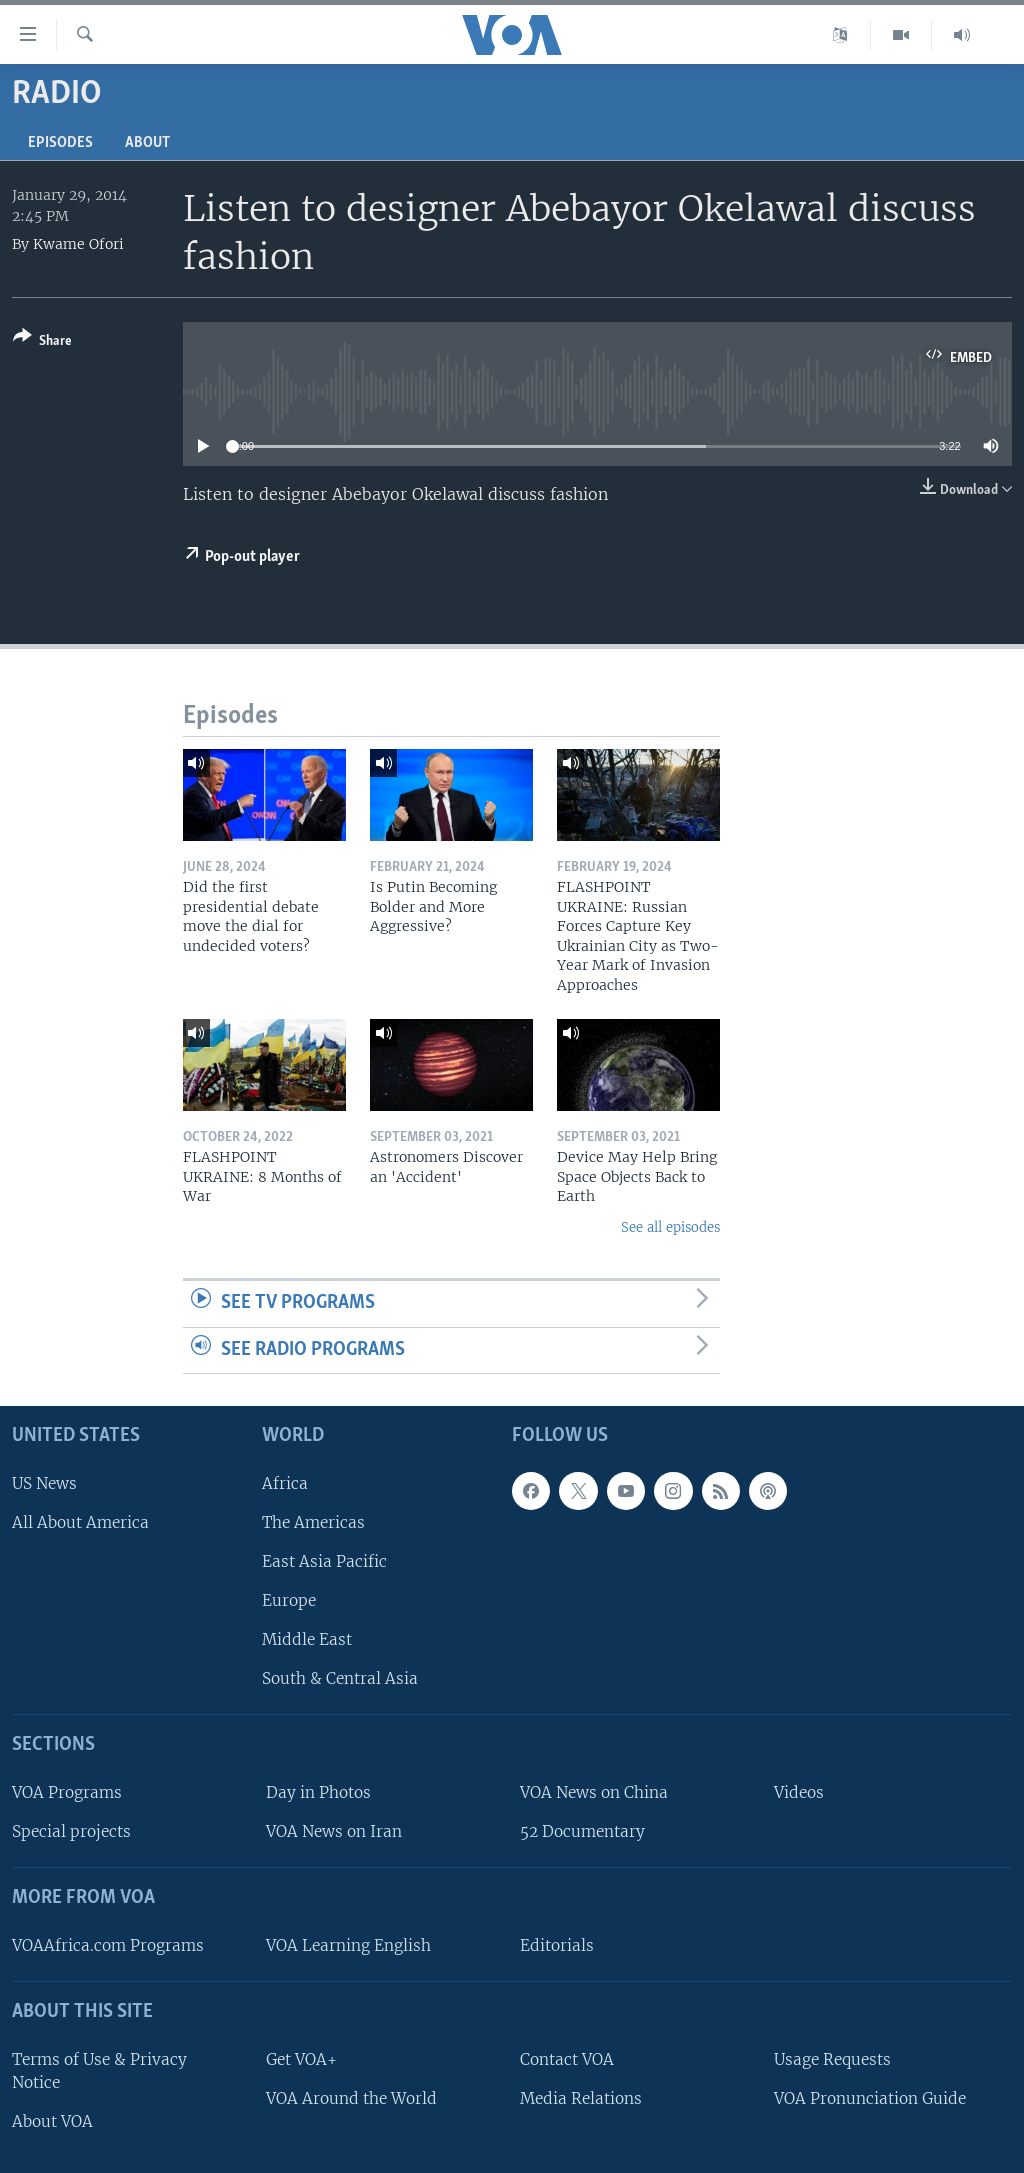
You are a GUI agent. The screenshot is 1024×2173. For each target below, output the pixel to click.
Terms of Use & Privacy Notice (99, 2071)
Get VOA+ (301, 2059)
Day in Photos (318, 1792)
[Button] (42, 342)
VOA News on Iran (334, 1831)
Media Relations (581, 2098)
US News (44, 1483)
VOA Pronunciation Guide (870, 2098)
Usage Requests (832, 2059)
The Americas (313, 1522)
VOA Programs (67, 1792)
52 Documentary (582, 1831)
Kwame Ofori (78, 244)
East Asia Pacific (324, 1561)
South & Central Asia (340, 1679)
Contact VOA (567, 2059)
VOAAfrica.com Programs (108, 1945)
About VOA (52, 2121)
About (147, 143)
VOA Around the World (351, 2098)
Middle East (307, 1639)
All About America (80, 1522)
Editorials (557, 1945)
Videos (799, 1792)
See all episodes (670, 1227)
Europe (289, 1600)
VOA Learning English (348, 1945)
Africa (285, 1483)
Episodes (60, 143)
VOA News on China (594, 1792)
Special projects (71, 1831)
